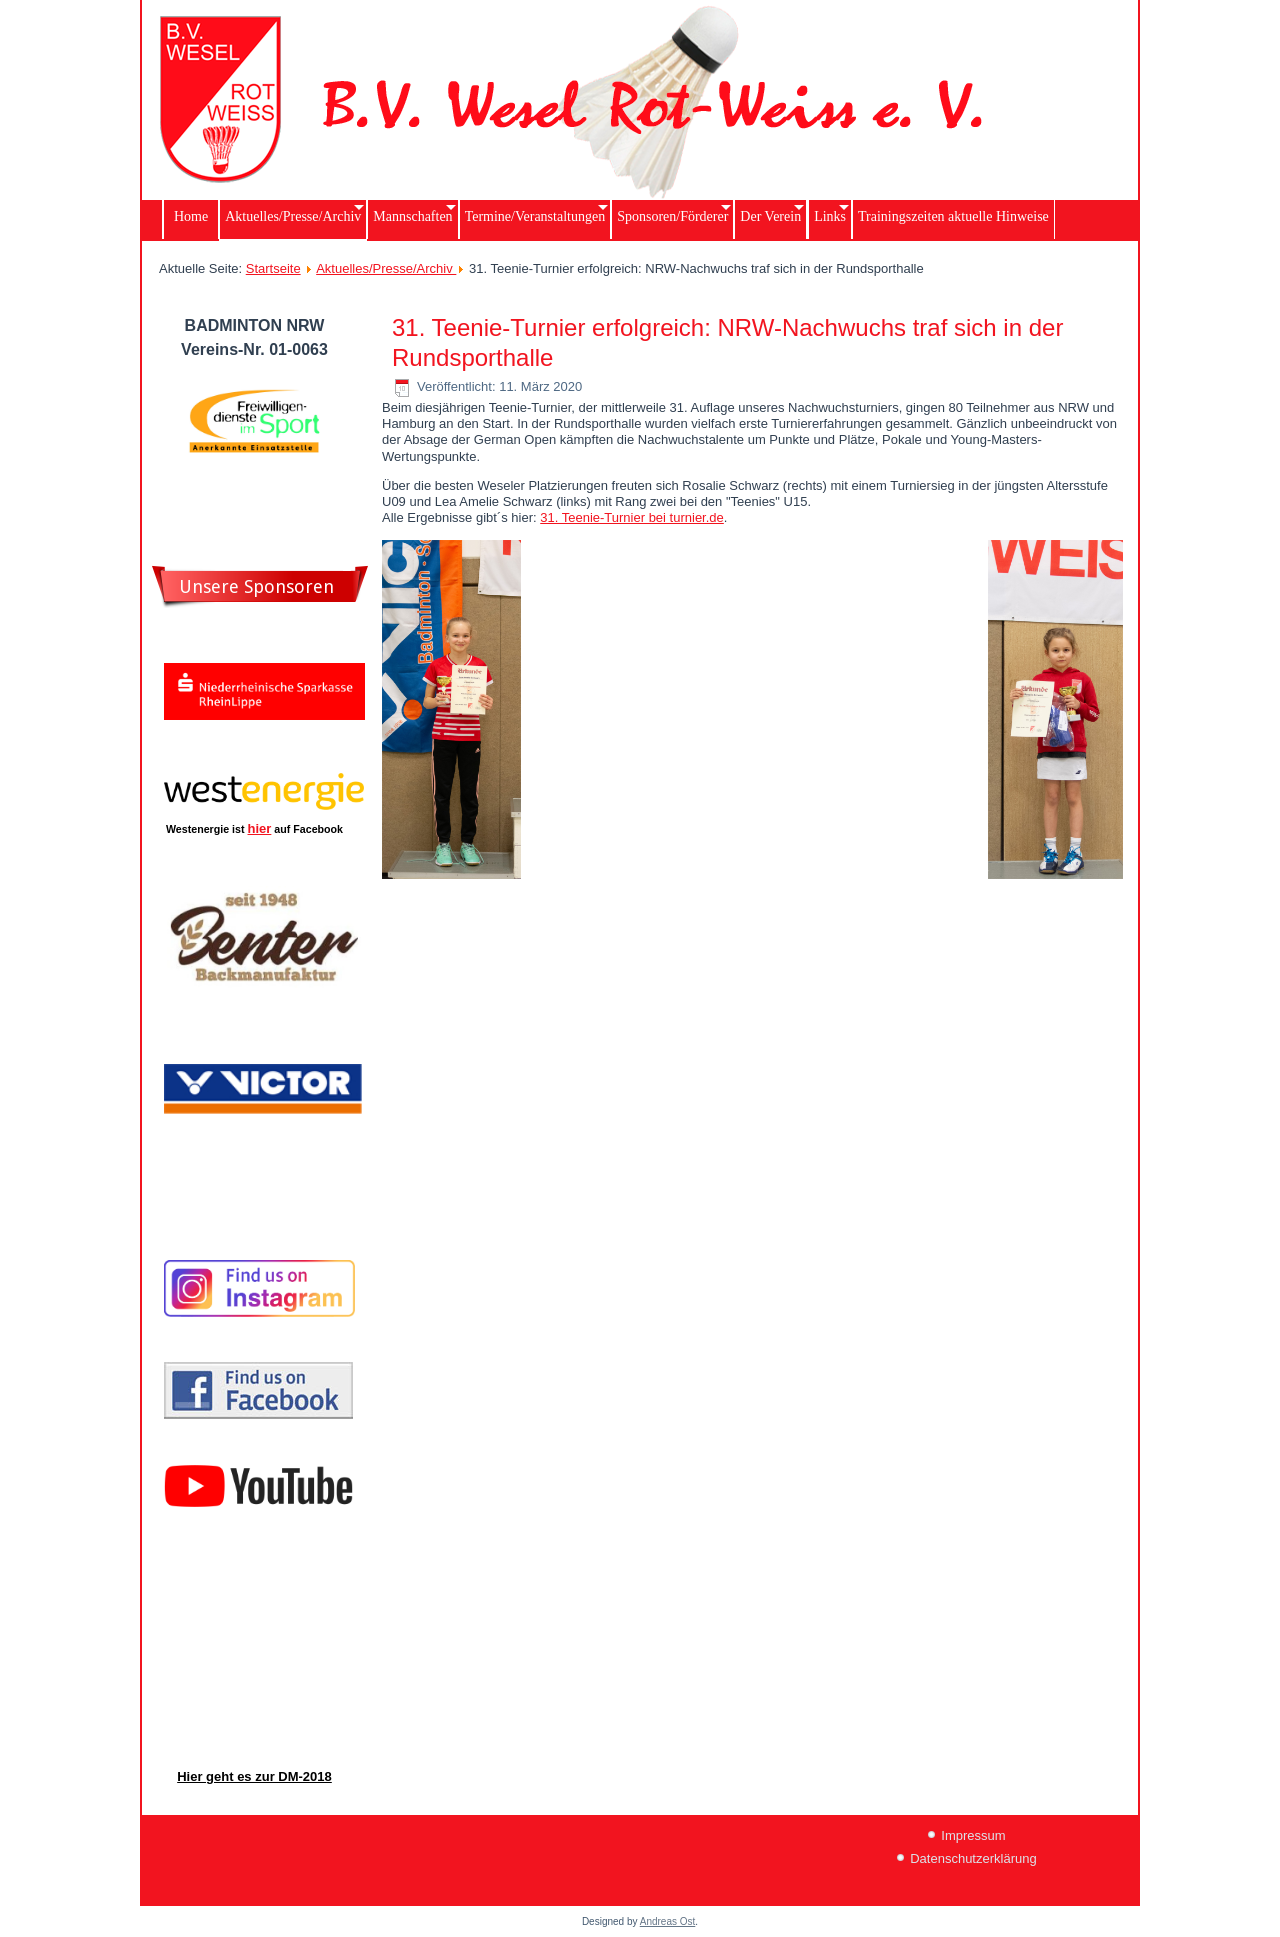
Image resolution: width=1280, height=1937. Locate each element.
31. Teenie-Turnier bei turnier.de (632, 517)
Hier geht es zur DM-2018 (254, 1776)
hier (260, 828)
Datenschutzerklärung (973, 1858)
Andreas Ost (668, 1921)
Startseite (273, 268)
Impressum (973, 1835)
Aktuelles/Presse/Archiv (386, 268)
